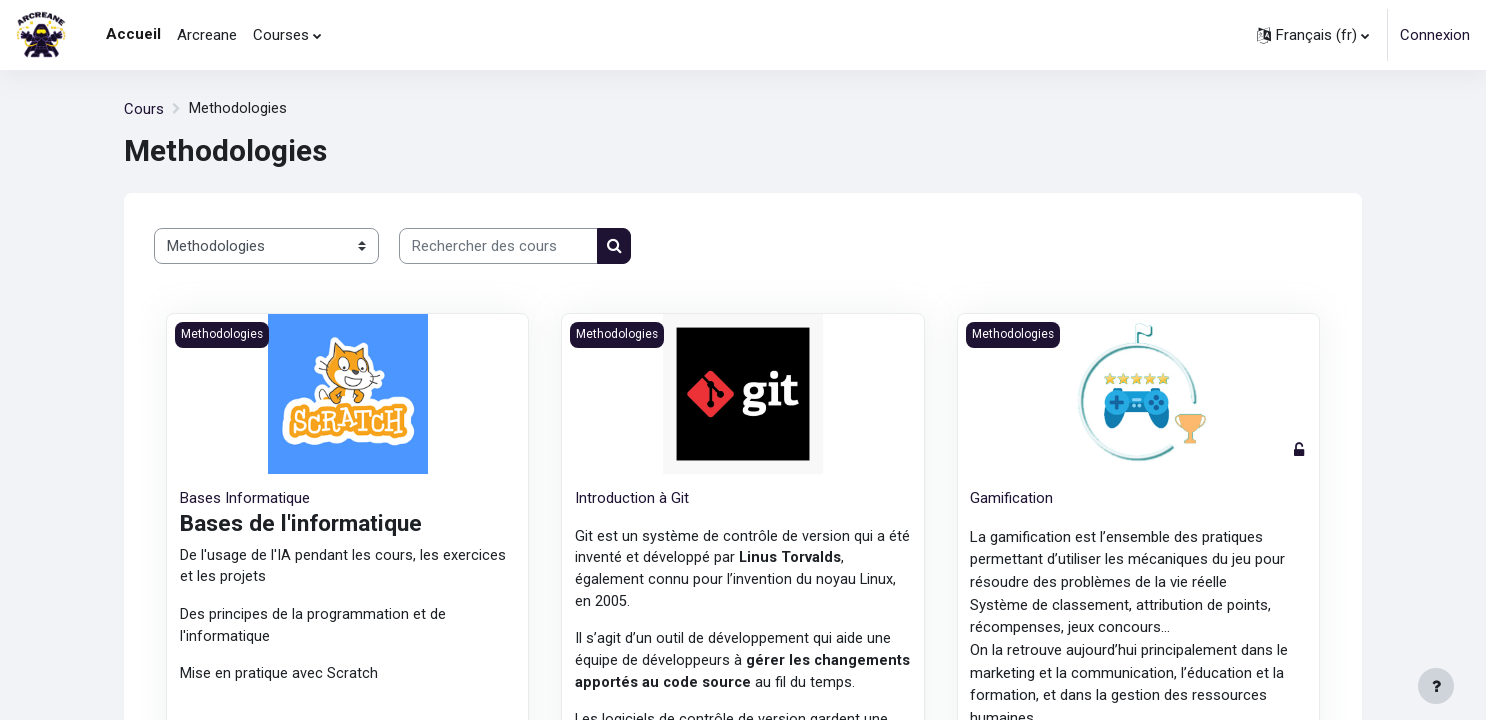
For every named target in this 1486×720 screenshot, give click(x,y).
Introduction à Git (632, 498)
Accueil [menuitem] (133, 34)
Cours (144, 109)
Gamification (1011, 498)
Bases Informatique (245, 498)
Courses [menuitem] (281, 35)
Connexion (1435, 35)
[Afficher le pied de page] (1436, 686)
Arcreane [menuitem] (207, 35)
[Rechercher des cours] (498, 246)
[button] (1313, 35)
